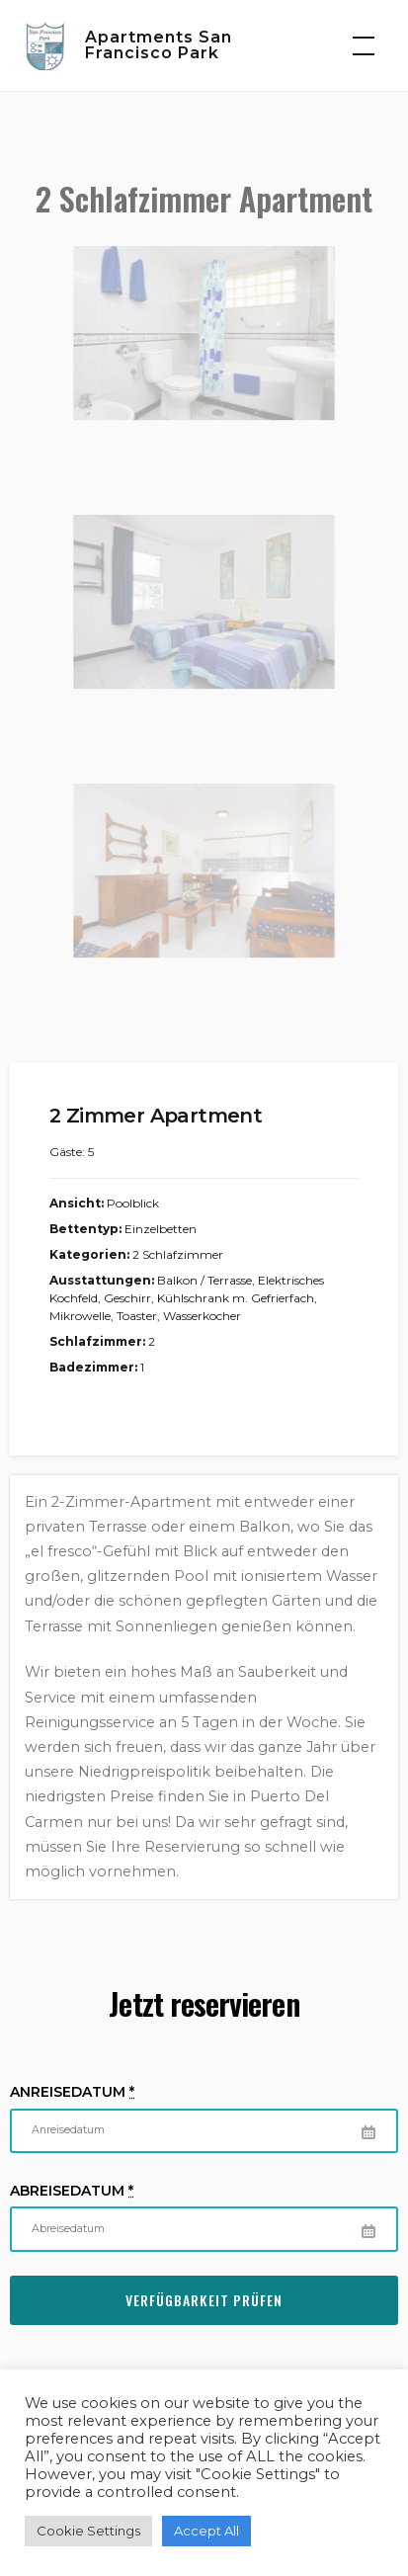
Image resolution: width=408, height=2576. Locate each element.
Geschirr (127, 1297)
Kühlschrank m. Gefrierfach (235, 1297)
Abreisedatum (71, 2191)
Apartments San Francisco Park (158, 45)
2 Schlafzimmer (177, 1254)
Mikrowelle (80, 1315)
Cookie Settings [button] (88, 2530)
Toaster (137, 1315)
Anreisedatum (72, 2092)
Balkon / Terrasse (204, 1280)
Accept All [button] (206, 2530)
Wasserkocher (202, 1315)
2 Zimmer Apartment (155, 1115)
